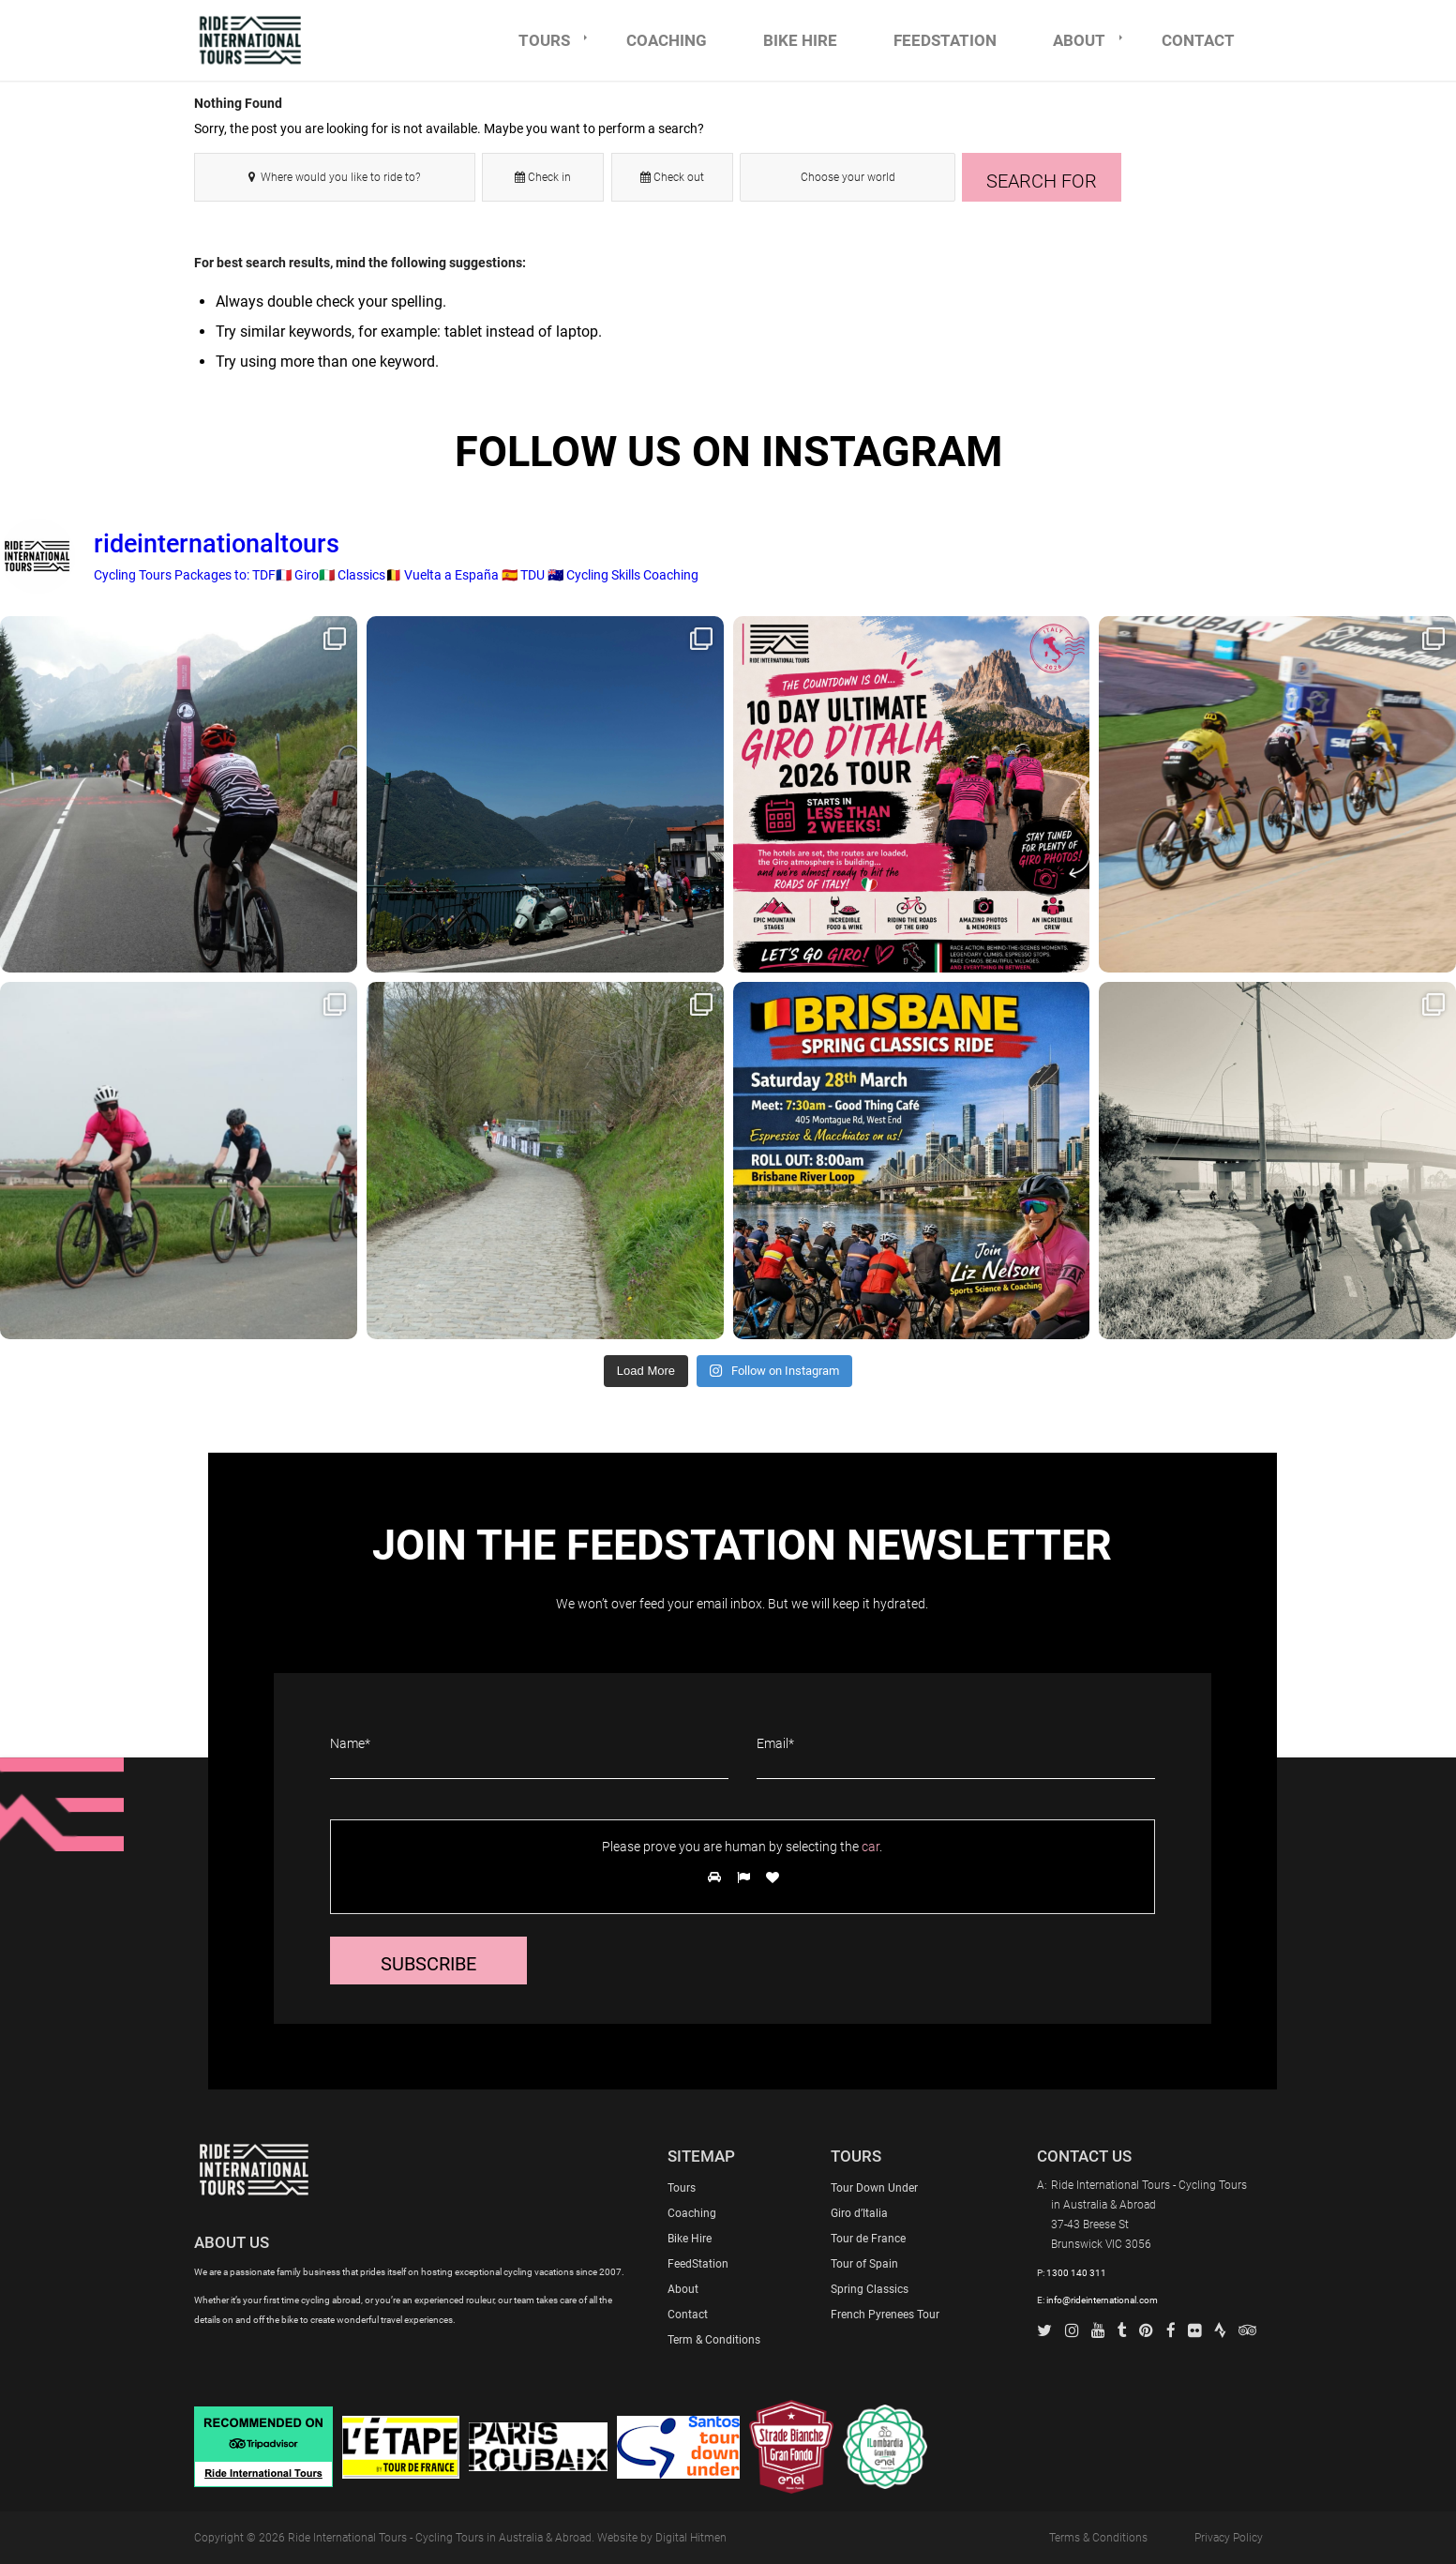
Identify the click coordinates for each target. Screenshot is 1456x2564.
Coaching (692, 2213)
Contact (688, 2314)
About (683, 2289)
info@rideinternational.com (1102, 2300)
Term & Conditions (714, 2339)
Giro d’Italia (859, 2213)
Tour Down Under (874, 2187)
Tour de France (868, 2238)
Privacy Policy (1228, 2537)
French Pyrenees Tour (885, 2314)
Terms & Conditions (1098, 2537)
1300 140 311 (1076, 2273)
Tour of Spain (864, 2263)
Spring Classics (869, 2289)
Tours (682, 2187)
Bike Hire (690, 2238)
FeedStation (698, 2263)
